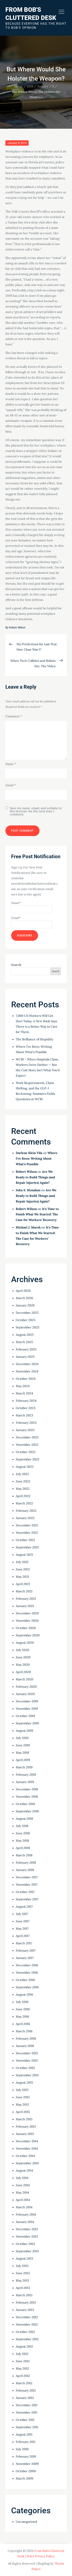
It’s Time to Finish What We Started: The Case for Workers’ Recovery (37, 1214)
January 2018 (25, 1870)
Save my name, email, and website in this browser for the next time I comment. (36, 811)
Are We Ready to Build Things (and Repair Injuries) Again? (35, 1177)
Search (16, 965)
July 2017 (22, 1914)
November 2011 (26, 2412)
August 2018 (24, 1818)
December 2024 (27, 1364)
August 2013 (24, 2258)
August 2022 (25, 1466)
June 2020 (23, 1657)
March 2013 (24, 2295)
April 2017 (23, 1936)
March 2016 (24, 2031)
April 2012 (23, 2376)
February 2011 (25, 2442)
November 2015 (27, 2060)
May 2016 (22, 2016)
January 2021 (25, 1606)
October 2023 (26, 1408)
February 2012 (26, 2390)
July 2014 (22, 2178)
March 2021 (24, 1591)
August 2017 (24, 1906)
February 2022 (26, 1510)
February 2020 (26, 1686)
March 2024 (24, 1393)
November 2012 (27, 2324)
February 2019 (26, 1774)
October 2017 (25, 1892)
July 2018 (22, 1826)
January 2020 (25, 1694)
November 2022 (27, 1445)
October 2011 (25, 2420)
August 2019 (24, 1730)
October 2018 (25, 1804)
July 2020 (22, 1650)
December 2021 (27, 1525)
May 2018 (22, 1840)
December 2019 (27, 1701)
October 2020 (26, 1628)
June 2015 (23, 2097)
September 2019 (27, 1723)
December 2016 (27, 1965)
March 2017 (24, 1943)
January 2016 (25, 2046)
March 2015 (24, 2119)
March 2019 (24, 1767)
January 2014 (25, 2222)
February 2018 (26, 1862)
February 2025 (26, 1349)
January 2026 (25, 1305)
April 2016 (23, 2024)
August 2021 (24, 1554)
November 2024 (27, 1371)
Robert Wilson (17, 627)
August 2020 (25, 1642)
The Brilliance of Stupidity (34, 1039)
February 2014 (26, 2214)
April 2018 (23, 1848)
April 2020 (23, 1672)
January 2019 (25, 1782)
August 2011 (24, 2434)
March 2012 (24, 2383)
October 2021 (25, 1540)
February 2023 (26, 1423)
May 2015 (22, 2104)
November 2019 (27, 1708)
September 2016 (27, 1987)
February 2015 (26, 2126)
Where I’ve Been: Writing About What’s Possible (36, 1158)
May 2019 (22, 1752)
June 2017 (22, 1921)
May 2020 (23, 1664)
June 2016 (23, 2009)
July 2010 (22, 2449)
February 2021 (26, 1598)
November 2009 (27, 2464)
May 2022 (23, 1488)
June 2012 (23, 2361)
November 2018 (27, 1796)
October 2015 (25, 2068)
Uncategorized (26, 2522)
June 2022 (23, 1481)
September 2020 (28, 1635)
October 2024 (26, 1379)
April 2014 (23, 2200)
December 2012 (27, 2317)
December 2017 (27, 1877)
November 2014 (27, 2148)
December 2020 (27, 1613)
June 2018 (23, 1833)
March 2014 (24, 2207)
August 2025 (25, 1335)
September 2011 (27, 2427)
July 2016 (22, 2002)
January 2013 (25, 2310)
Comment (13, 716)
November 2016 (27, 1972)
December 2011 (26, 2405)
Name (10, 764)
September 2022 (27, 1459)
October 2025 (26, 1320)
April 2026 (23, 1291)
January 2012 (25, 2398)
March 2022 (24, 1503)
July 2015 (22, 2090)
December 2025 (27, 1313)
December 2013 (27, 2229)
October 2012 (25, 2332)
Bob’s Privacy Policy (41, 2556)
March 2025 (24, 1342)
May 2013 (22, 2280)
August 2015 (24, 2082)
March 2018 (24, 1855)
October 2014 (25, 2156)
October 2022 (26, 1452)
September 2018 (27, 1811)
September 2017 (27, 1899)
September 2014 (27, 2163)
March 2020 (24, 1679)
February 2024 (26, 1401)
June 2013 (23, 2273)
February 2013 (26, 2302)
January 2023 (25, 1430)
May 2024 (23, 1386)
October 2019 (25, 1716)
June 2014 (23, 2185)
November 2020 (27, 1620)
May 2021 (22, 1576)
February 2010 (26, 2456)
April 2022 (23, 1496)
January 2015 (25, 2134)
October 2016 (25, 1980)
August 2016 (24, 1994)
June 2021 (23, 1569)
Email (10, 785)
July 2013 (22, 2266)
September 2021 (27, 1547)
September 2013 (27, 2251)
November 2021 (27, 1532)
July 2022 (22, 1474)
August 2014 (24, 2170)
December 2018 (27, 1789)
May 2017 (22, 1928)
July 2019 (22, 1738)
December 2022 (27, 1437)
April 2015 (23, 2112)
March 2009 (24, 2478)
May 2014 (22, 2192)
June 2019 (23, 1745)
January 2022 (25, 1518)
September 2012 (27, 2339)
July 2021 (22, 1562)
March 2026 (24, 1298)
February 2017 (26, 1950)
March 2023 (24, 1415)
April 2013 (23, 2288)
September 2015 (27, 2075)
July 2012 (22, 2354)
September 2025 (27, 1327)
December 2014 (27, 2141)
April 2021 (23, 1584)
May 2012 (22, 2368)
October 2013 (25, 2244)
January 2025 (25, 1357)
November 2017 (26, 1884)
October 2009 (26, 2471)
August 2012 (24, 2346)
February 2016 (26, 2038)
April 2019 (23, 1760)
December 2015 (27, 2053)
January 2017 (25, 1958)
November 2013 (27, 2236)
